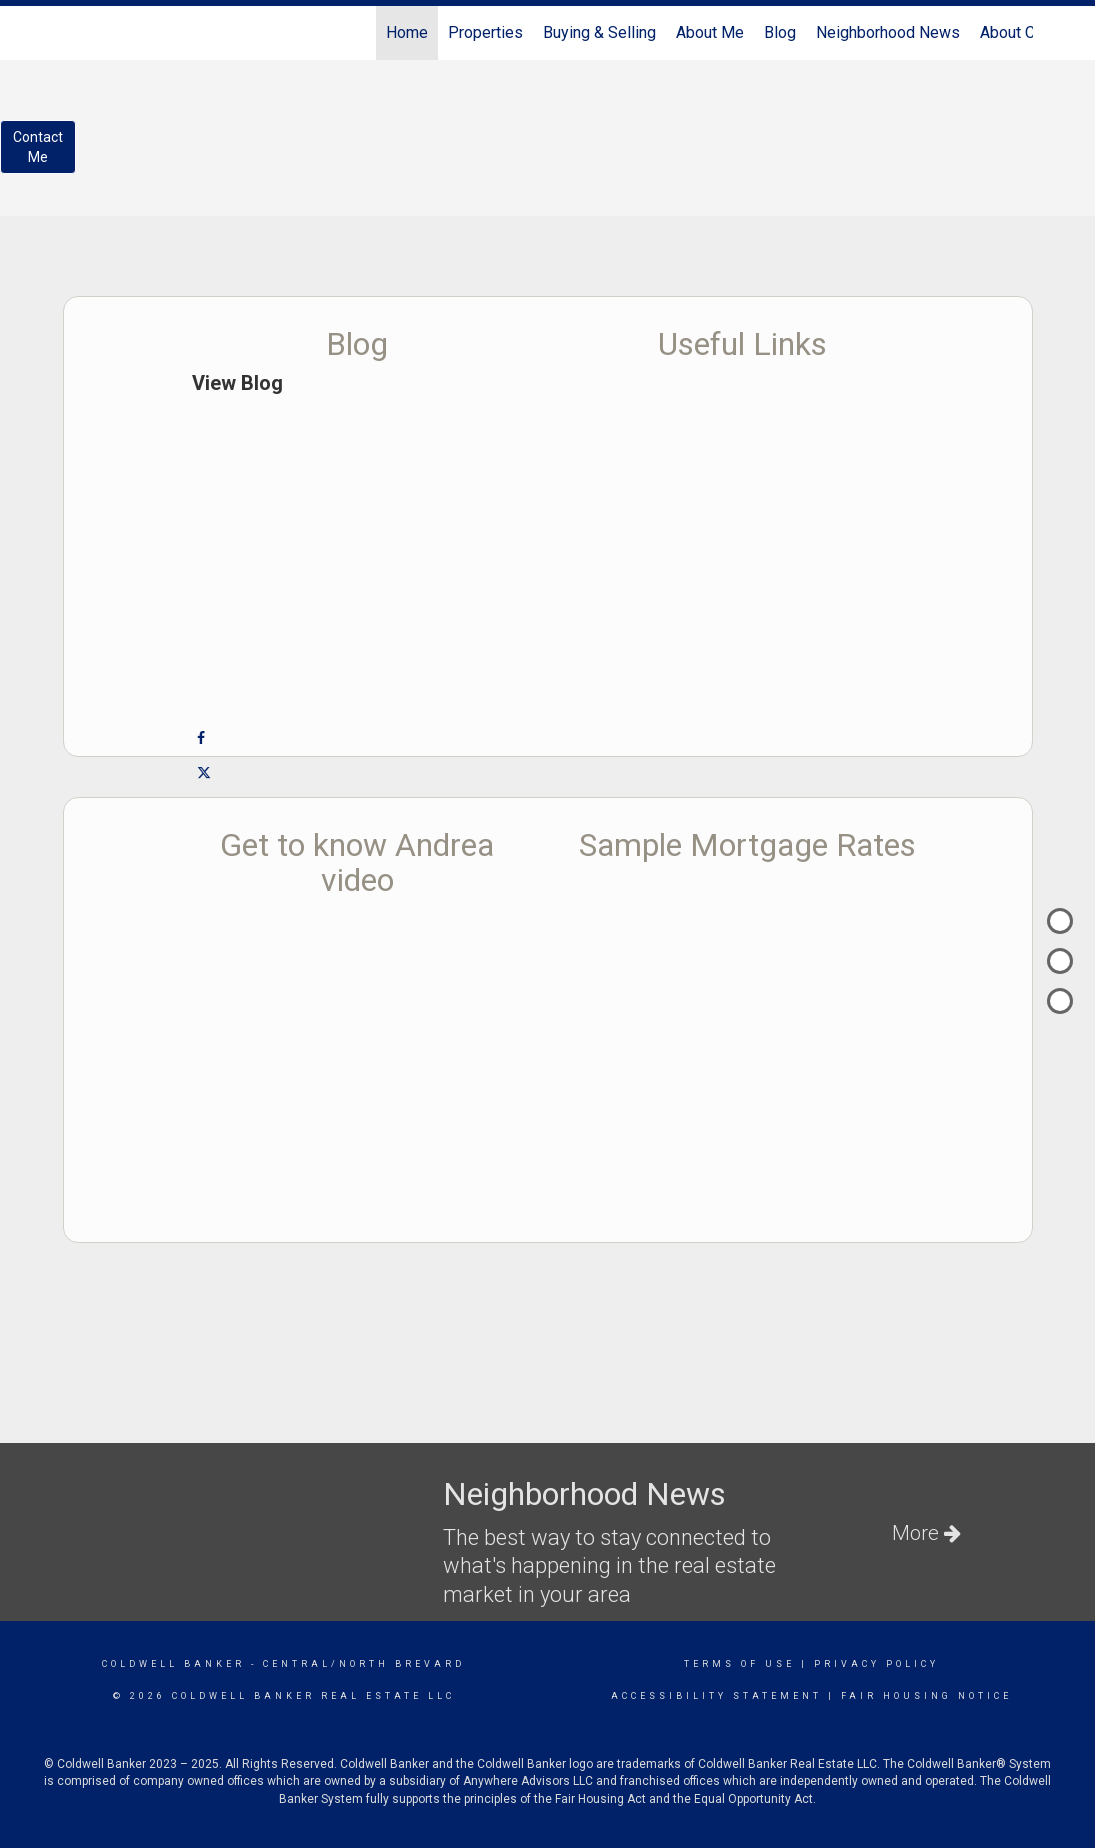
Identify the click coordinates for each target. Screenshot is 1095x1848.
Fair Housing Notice (926, 1696)
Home (407, 32)
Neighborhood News (888, 32)
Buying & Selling (599, 32)
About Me (710, 32)
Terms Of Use (739, 1664)
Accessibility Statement (716, 1696)
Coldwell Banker (173, 1664)
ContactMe (38, 147)
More (926, 1533)
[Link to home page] (73, 33)
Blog (780, 32)
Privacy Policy (876, 1664)
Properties (485, 32)
